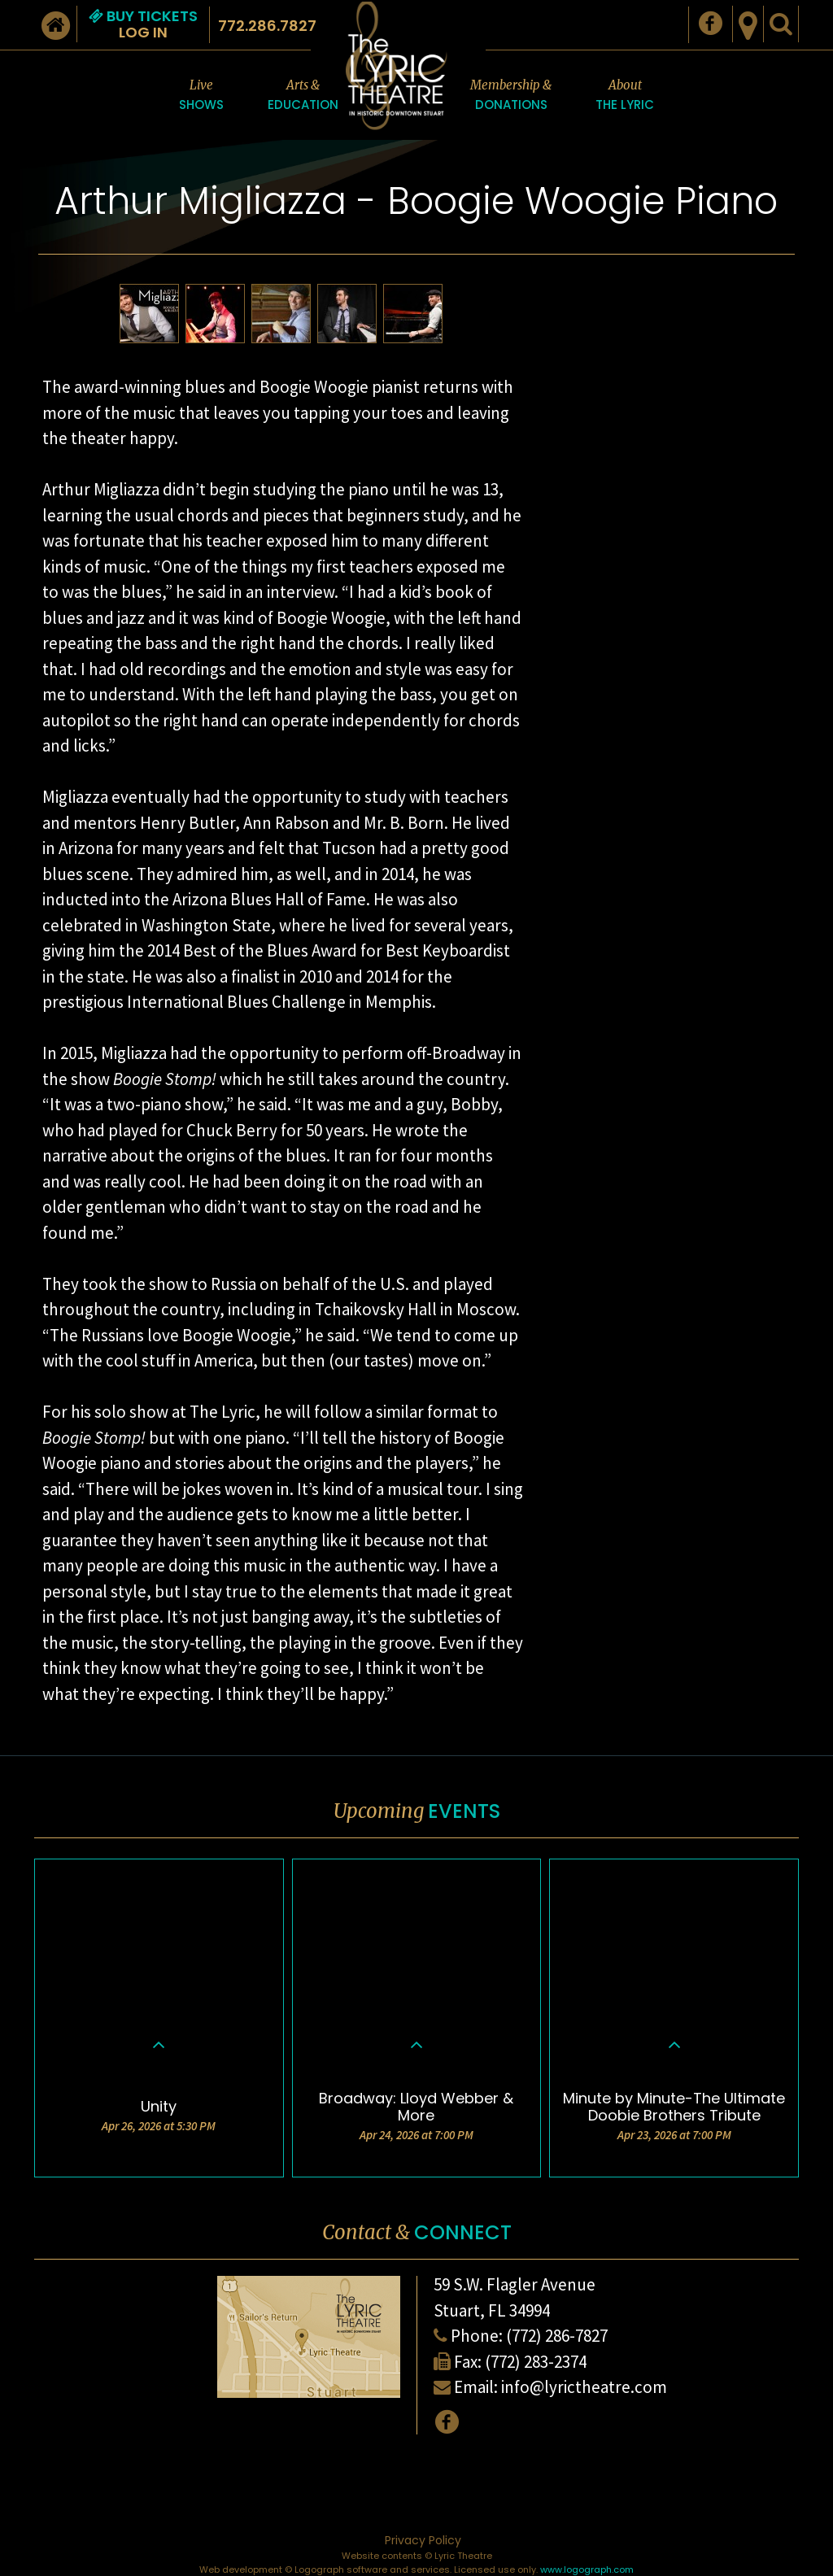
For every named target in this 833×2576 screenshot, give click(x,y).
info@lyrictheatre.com (584, 2387)
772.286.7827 (267, 25)
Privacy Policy (423, 2540)
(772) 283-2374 (536, 2362)
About (624, 96)
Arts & (303, 96)
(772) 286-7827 (557, 2336)
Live (201, 96)
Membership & (511, 96)
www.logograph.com (587, 2569)
